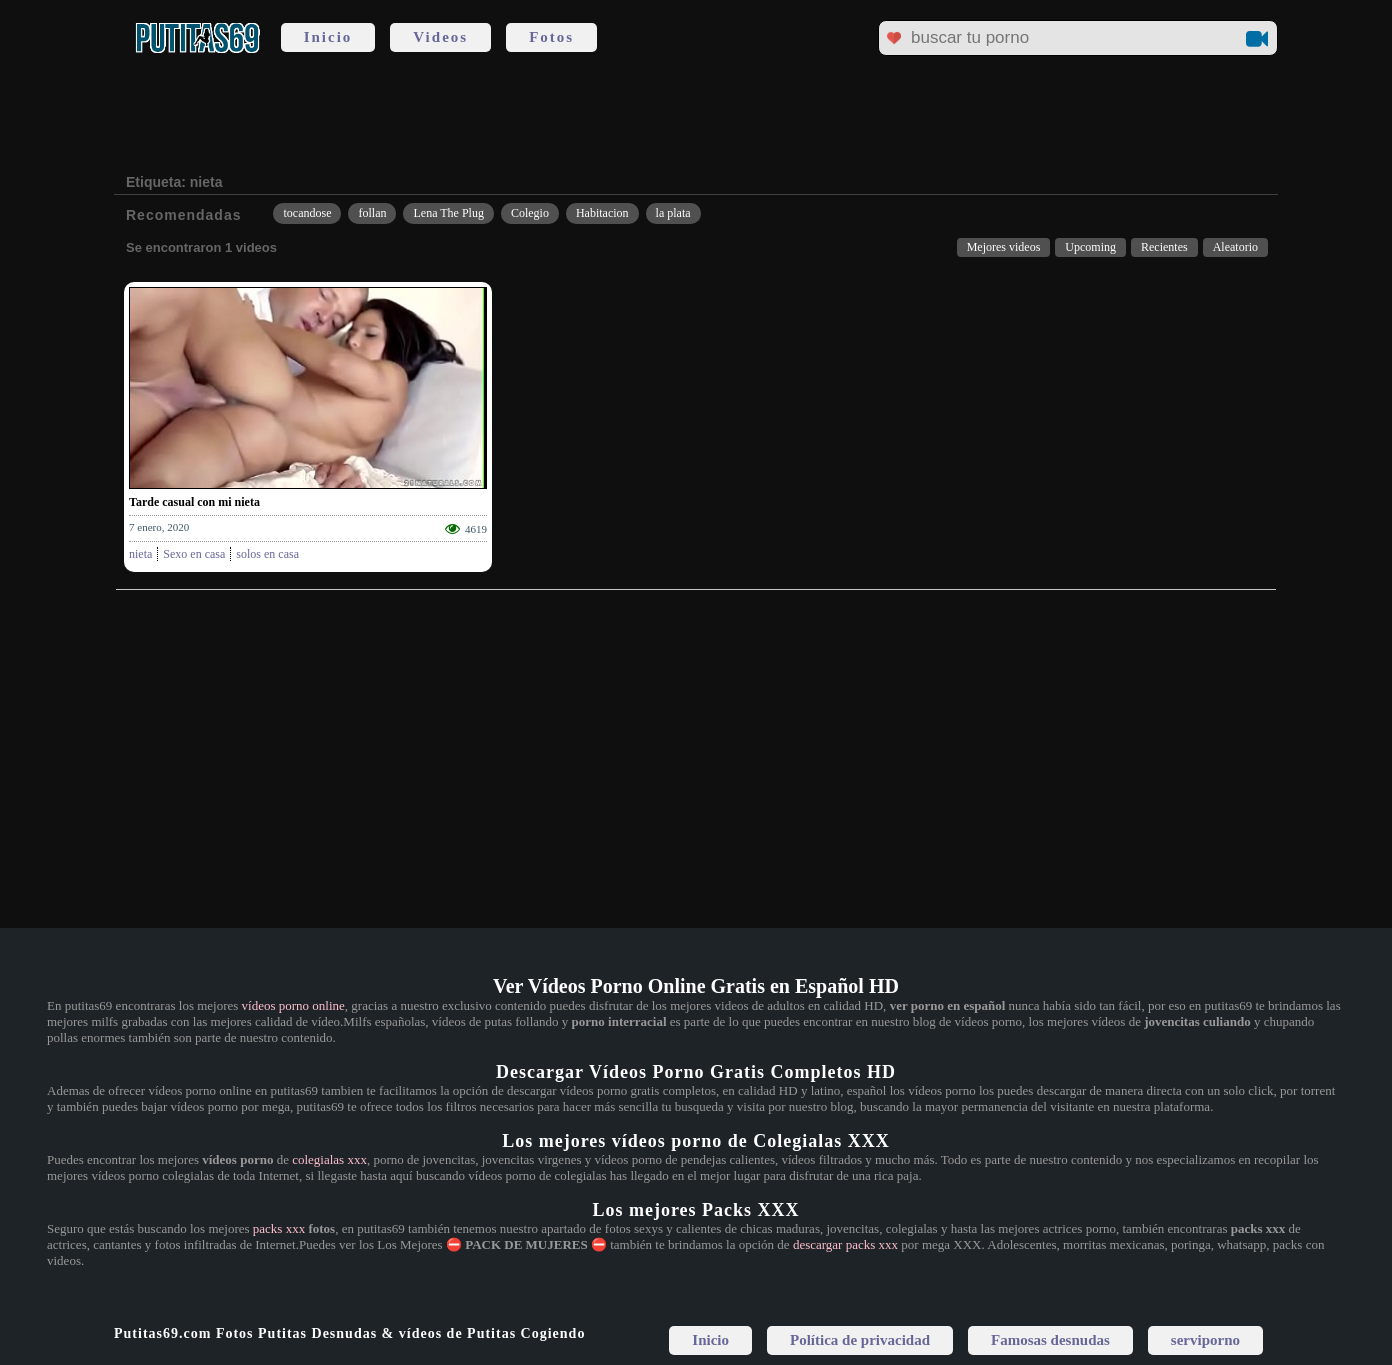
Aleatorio (1235, 247)
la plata (673, 213)
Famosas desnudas (1050, 1340)
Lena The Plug (448, 213)
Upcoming (1090, 247)
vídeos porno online (293, 1005)
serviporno (1205, 1340)
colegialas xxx (329, 1159)
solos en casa (267, 554)
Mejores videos (1004, 247)
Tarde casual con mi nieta (194, 502)
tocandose (307, 213)
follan (372, 213)
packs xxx (279, 1228)
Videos (440, 37)
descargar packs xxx (845, 1244)
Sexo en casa (194, 554)
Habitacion (602, 213)
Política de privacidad (860, 1340)
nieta (140, 554)
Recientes (1164, 247)
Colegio (530, 213)
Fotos (551, 37)
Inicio (328, 37)
